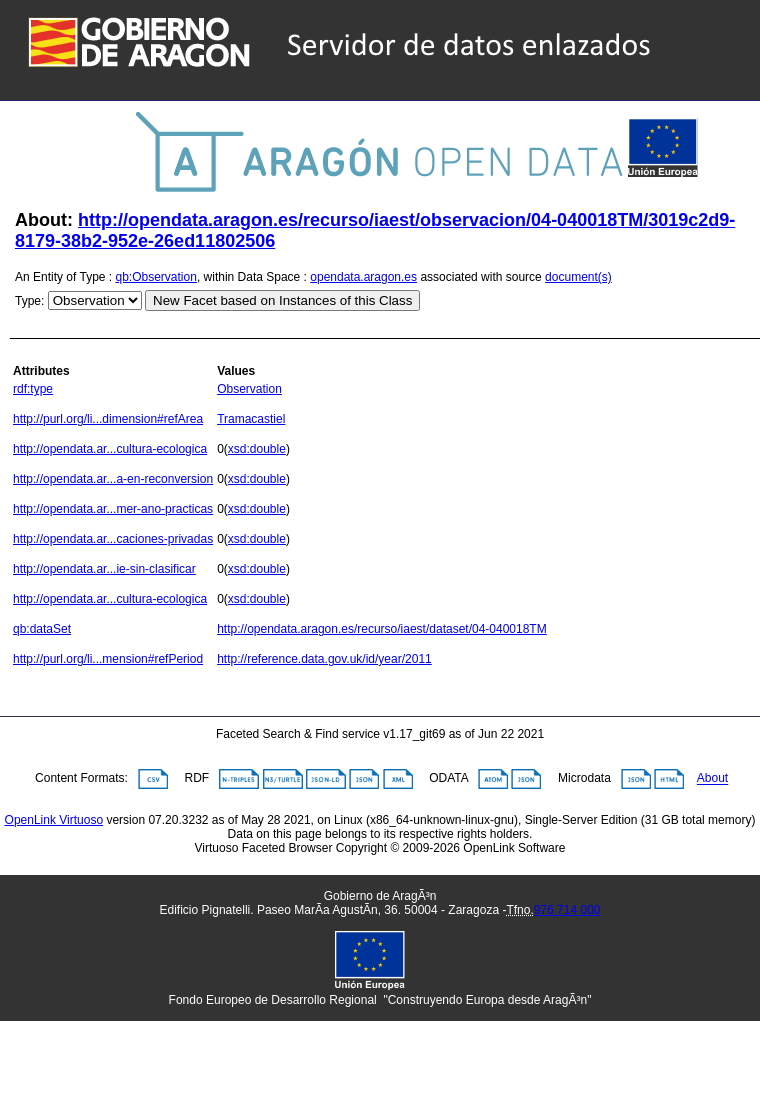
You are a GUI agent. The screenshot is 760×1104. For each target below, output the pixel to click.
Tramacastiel (251, 419)
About (712, 779)
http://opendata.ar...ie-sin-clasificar (104, 569)
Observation (249, 389)
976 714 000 (567, 910)
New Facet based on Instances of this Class (282, 300)
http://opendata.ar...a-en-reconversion (113, 479)
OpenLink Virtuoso (54, 820)
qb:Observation (156, 277)
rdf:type (33, 389)
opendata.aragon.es (363, 277)
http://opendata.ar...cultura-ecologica (110, 449)
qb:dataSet (42, 629)
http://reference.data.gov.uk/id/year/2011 (324, 659)
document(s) (578, 277)
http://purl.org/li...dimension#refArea (108, 419)
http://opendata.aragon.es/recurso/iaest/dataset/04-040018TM (382, 629)
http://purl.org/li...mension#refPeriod (108, 659)
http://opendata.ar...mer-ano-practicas (113, 509)
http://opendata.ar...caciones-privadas (113, 539)
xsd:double (257, 449)
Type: (29, 301)
